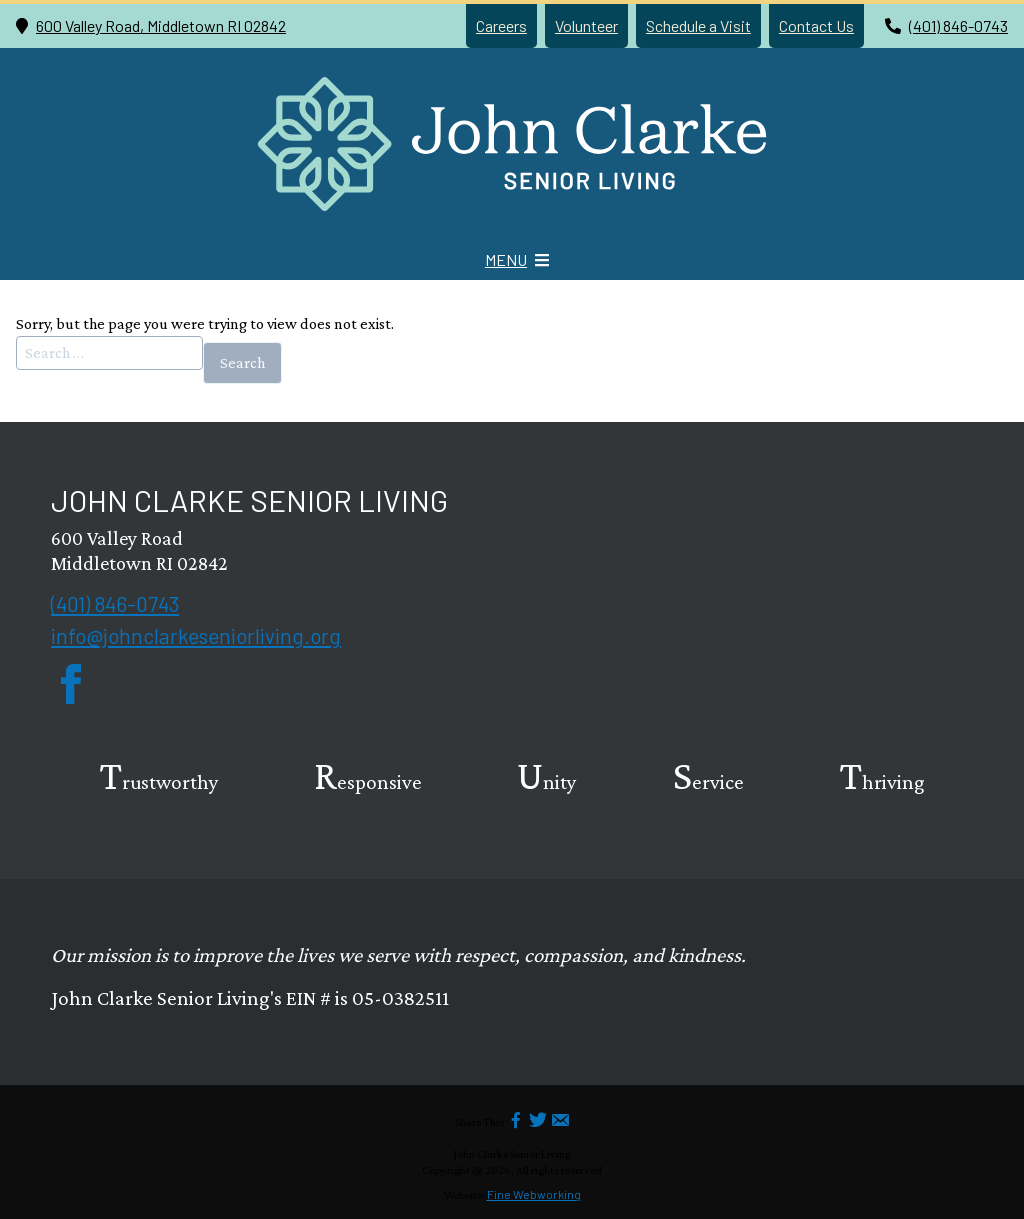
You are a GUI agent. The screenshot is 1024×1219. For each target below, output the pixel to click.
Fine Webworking (534, 1194)
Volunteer (586, 25)
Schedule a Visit (698, 25)
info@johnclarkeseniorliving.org (196, 635)
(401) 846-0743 (958, 25)
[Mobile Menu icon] (517, 260)
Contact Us (816, 25)
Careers (501, 25)
